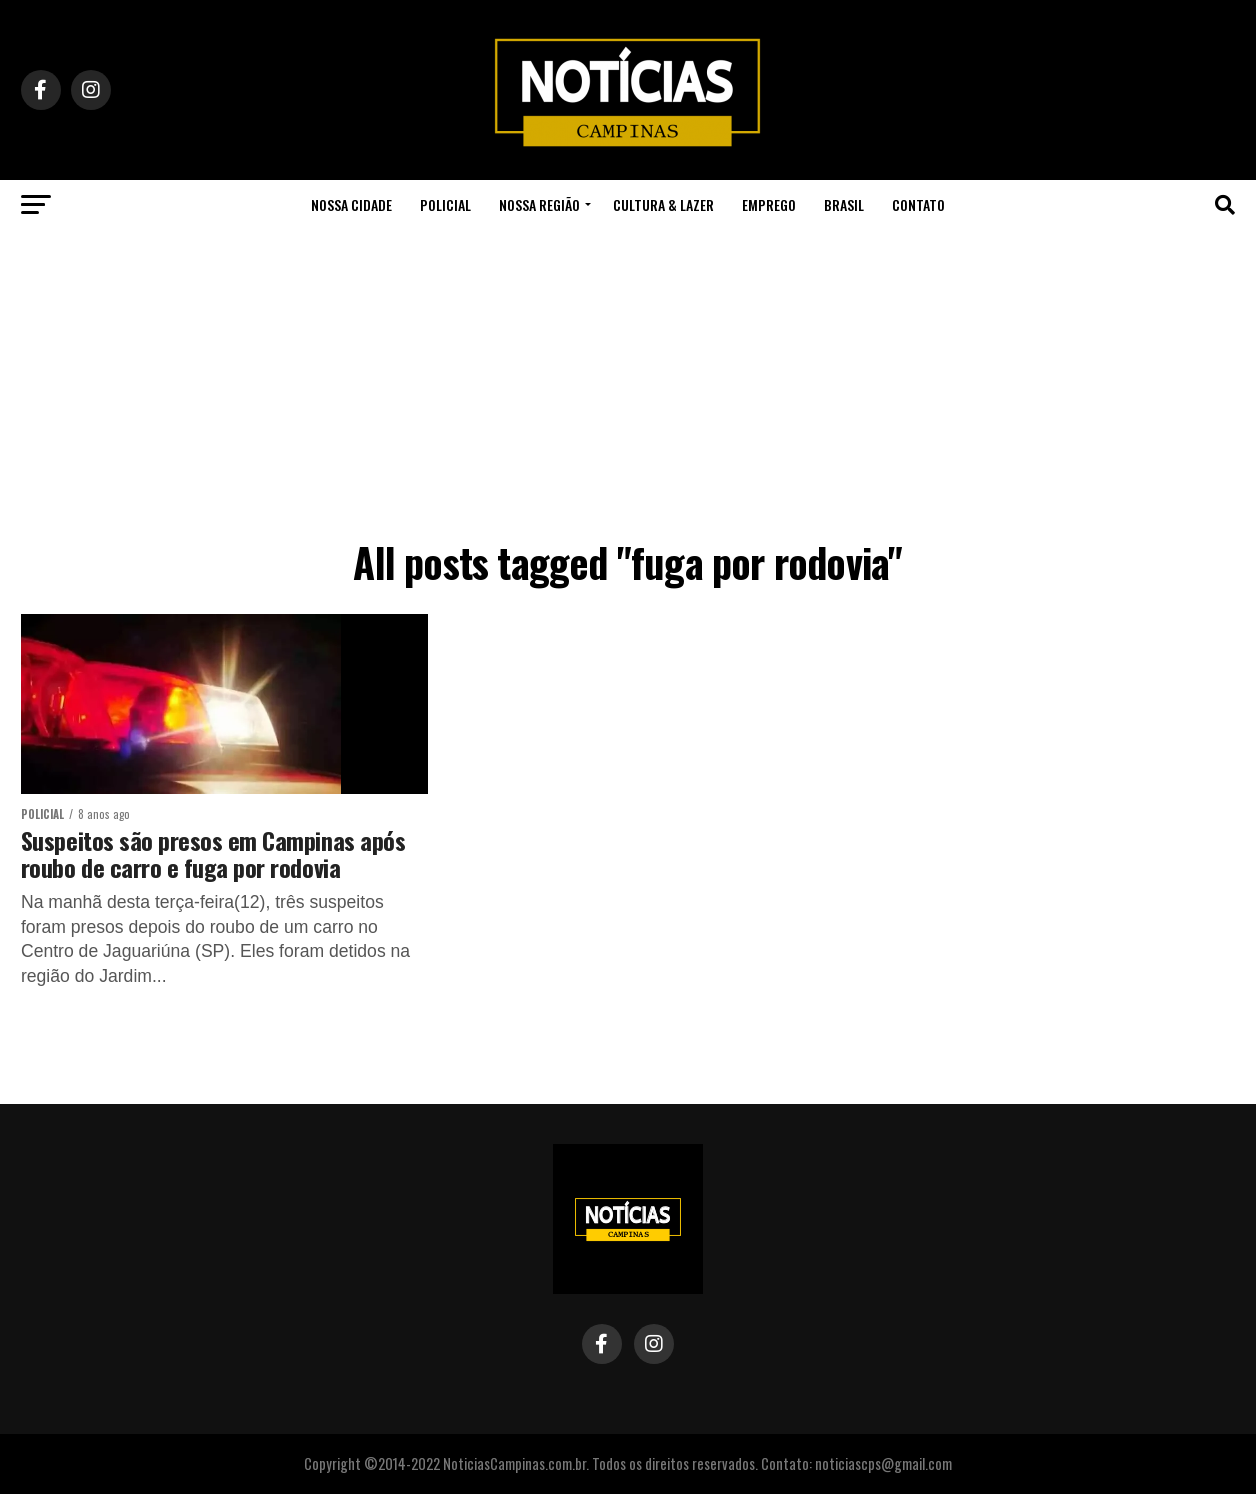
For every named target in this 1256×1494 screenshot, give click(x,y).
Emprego (769, 204)
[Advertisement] (628, 380)
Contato (918, 204)
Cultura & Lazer (663, 204)
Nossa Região (539, 204)
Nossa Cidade (351, 204)
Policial (445, 204)
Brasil (844, 204)
